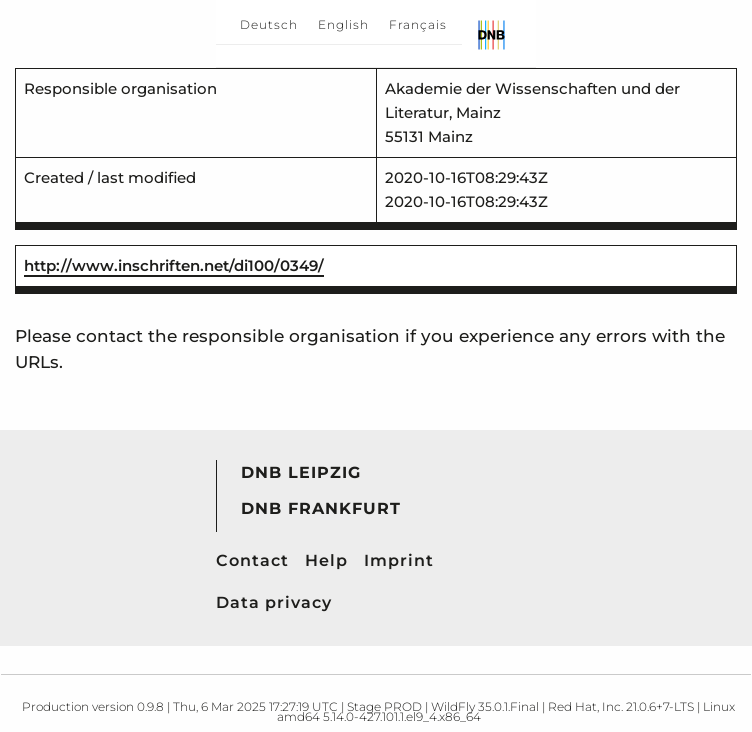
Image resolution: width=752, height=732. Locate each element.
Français (418, 24)
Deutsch (269, 24)
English (343, 24)
